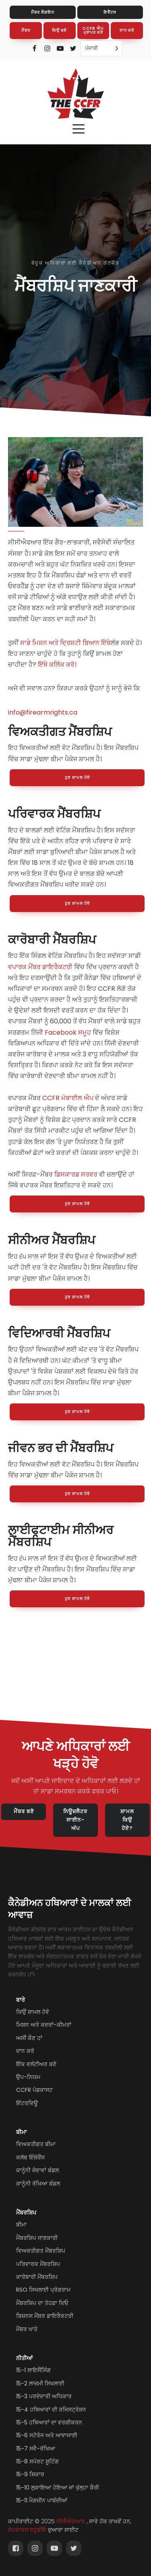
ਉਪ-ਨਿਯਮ (28, 2077)
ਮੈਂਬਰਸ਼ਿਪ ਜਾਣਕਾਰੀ (37, 2238)
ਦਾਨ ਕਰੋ (127, 30)
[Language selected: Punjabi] (101, 48)
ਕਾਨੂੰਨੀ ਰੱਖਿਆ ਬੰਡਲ (38, 2184)
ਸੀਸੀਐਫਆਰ (70, 2521)
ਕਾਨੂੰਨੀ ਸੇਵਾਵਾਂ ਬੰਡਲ (37, 2170)
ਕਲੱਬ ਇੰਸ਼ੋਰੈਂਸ (30, 2157)
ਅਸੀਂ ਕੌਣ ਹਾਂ (29, 2038)
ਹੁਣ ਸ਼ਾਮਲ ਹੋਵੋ (77, 777)
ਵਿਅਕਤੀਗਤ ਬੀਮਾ (36, 2144)
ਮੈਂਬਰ (25, 30)
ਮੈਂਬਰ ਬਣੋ (24, 1811)
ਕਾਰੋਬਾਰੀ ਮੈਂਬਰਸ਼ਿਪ (37, 2277)
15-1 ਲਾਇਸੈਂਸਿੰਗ (33, 2370)
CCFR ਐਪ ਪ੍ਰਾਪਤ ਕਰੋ (93, 30)
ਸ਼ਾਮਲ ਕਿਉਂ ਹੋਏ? (127, 1820)
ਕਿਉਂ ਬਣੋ (59, 30)
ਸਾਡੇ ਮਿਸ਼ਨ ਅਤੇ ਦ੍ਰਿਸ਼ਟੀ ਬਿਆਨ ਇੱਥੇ (65, 642)
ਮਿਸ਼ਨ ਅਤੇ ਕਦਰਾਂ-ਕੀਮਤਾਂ (43, 2025)
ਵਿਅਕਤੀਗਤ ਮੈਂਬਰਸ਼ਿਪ (40, 2251)
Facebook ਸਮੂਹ (68, 1032)
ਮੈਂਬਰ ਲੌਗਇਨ (42, 12)
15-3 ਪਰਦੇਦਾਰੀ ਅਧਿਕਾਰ (44, 2396)
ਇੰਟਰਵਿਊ (27, 2103)
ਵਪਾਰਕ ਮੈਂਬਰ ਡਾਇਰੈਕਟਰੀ (40, 967)
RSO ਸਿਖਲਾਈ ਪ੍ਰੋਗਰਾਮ (43, 2290)
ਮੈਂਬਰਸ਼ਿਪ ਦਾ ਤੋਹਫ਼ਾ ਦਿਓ (42, 2303)
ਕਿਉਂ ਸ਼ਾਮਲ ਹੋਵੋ (32, 2012)
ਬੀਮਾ (21, 2132)
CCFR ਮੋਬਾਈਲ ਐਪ (67, 1098)
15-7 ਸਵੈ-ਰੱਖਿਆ (35, 2449)
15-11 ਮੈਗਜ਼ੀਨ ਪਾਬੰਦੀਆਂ (41, 2500)
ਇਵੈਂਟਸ (109, 12)
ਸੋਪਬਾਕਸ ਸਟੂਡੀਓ (27, 2530)
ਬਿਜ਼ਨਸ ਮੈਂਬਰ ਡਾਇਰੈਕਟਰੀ (44, 2316)
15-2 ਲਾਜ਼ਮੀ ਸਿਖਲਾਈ (40, 2383)
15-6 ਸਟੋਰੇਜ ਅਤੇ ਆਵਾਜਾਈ (46, 2435)
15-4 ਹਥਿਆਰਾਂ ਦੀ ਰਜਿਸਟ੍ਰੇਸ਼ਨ (51, 2409)
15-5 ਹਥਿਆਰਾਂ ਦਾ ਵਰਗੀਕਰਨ (49, 2422)
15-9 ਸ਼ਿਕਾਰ (30, 2474)
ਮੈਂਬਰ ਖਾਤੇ (26, 2329)
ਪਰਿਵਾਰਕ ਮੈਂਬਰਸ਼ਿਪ (38, 2264)
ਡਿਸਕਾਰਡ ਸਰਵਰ (75, 1174)
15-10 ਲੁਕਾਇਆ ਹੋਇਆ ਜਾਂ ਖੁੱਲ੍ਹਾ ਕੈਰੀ (57, 2488)
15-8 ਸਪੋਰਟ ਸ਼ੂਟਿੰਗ (37, 2461)
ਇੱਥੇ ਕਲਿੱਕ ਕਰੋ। (57, 664)
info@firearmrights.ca (42, 712)
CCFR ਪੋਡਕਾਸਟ (34, 2090)
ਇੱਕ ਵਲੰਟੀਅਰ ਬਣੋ (36, 2064)
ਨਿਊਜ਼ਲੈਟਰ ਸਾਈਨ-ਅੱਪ (75, 1820)
